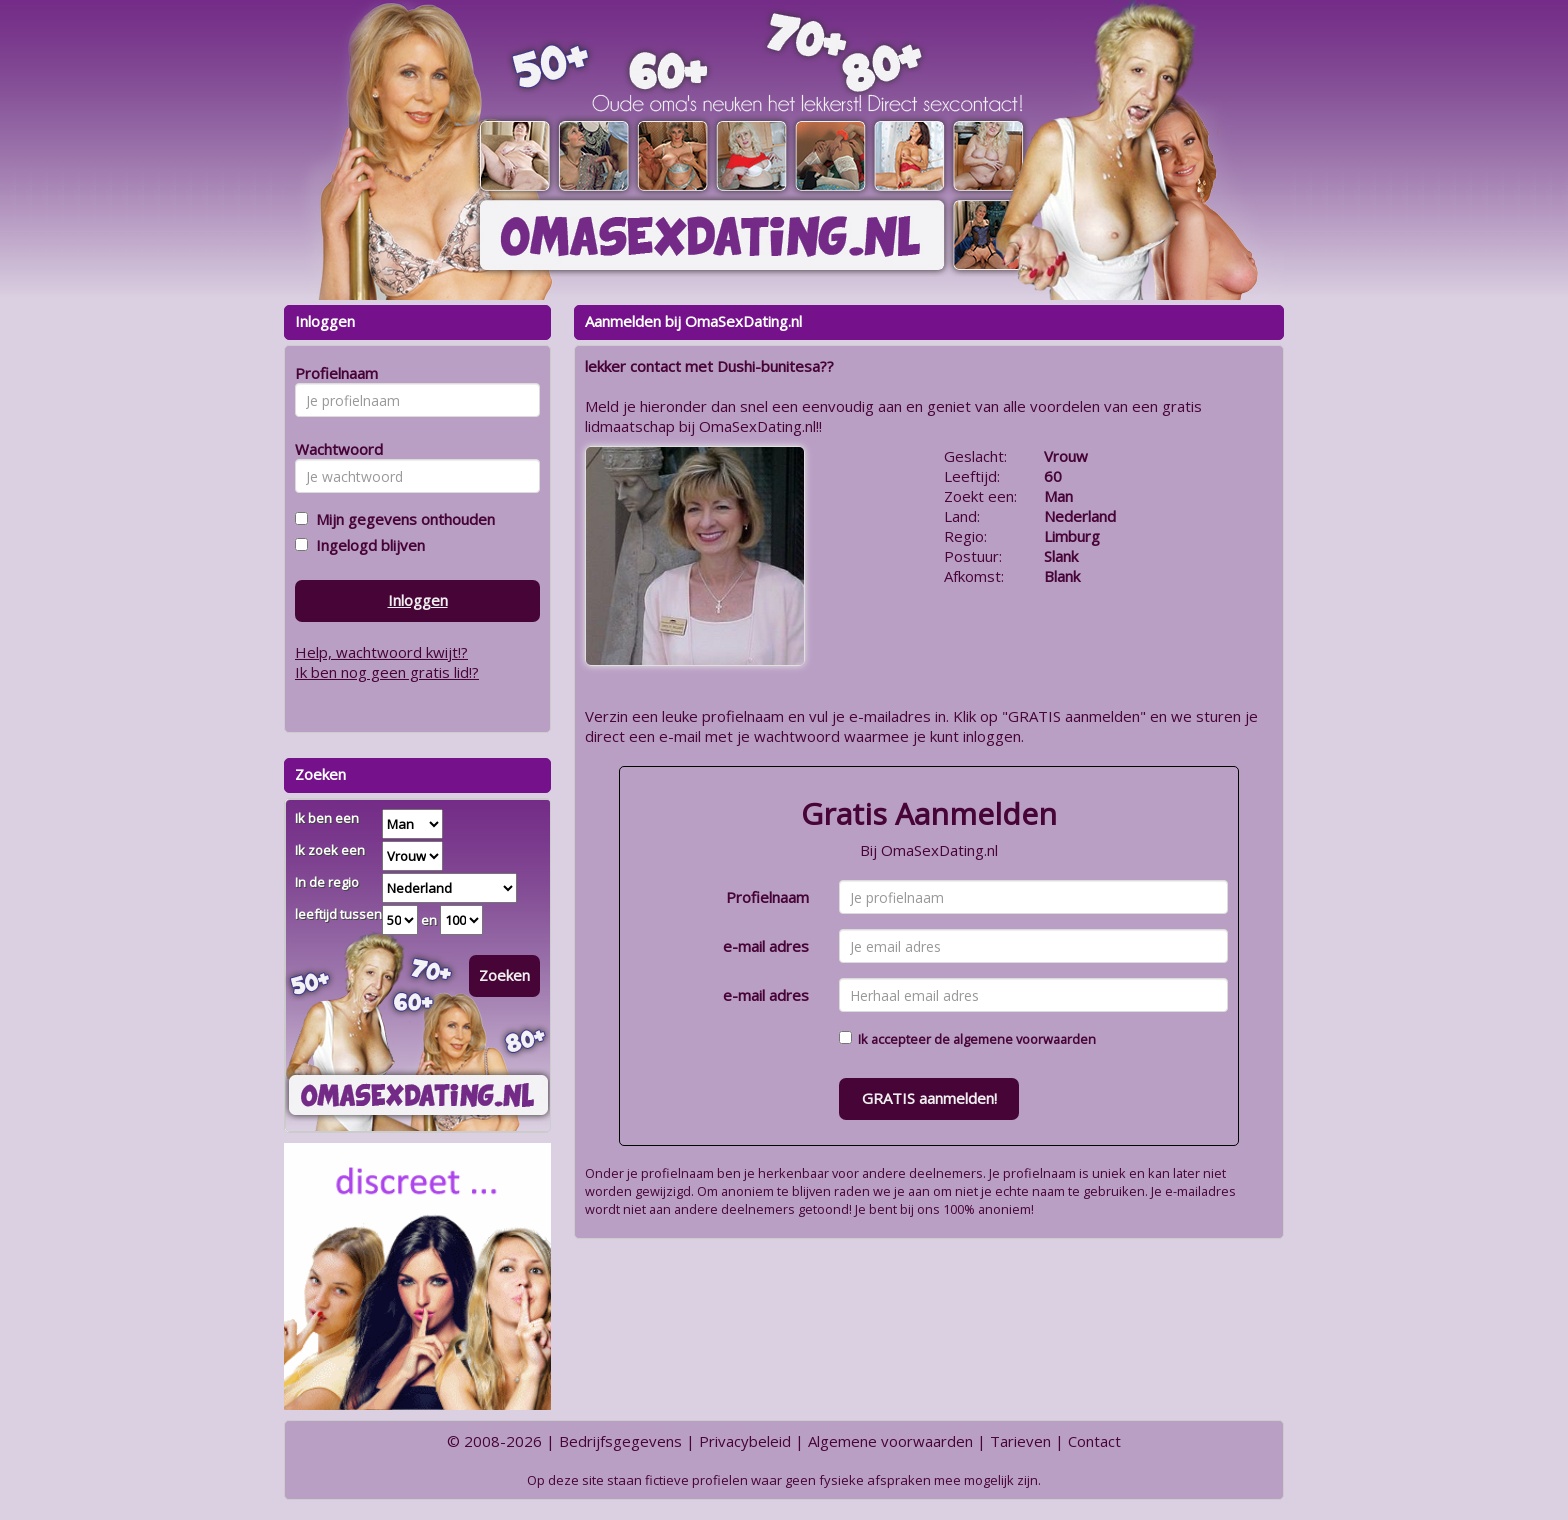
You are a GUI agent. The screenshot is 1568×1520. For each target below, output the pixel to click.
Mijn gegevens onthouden (401, 519)
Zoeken (504, 975)
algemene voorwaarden (1024, 1039)
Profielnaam (767, 897)
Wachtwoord (333, 449)
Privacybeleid (745, 1441)
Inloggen (418, 600)
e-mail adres (766, 946)
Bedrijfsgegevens (620, 1441)
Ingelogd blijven (366, 545)
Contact (1094, 1441)
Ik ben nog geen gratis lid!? (387, 672)
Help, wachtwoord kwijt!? (381, 652)
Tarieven (1020, 1441)
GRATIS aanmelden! (929, 1098)
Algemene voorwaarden (890, 1441)
